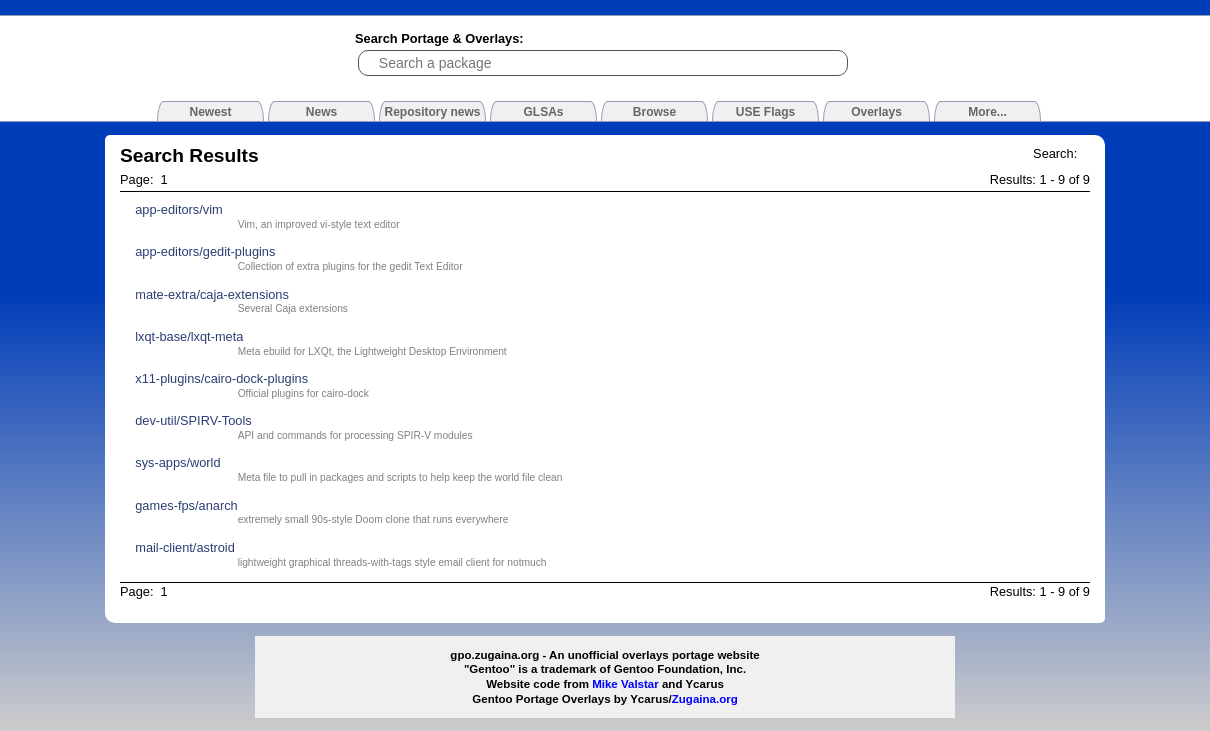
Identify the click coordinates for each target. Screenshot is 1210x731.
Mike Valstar (625, 684)
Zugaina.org (705, 699)
